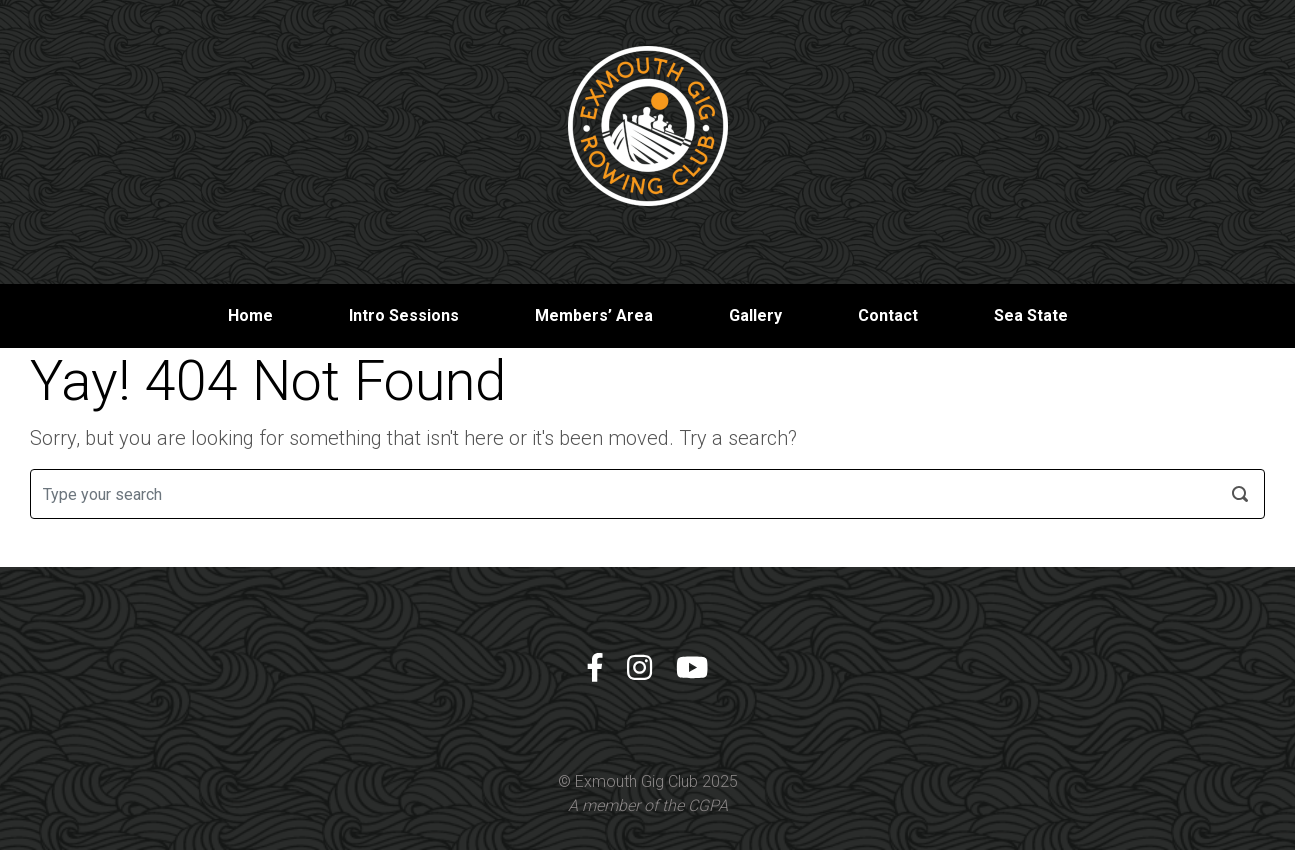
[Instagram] (639, 668)
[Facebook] (595, 668)
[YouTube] (692, 668)
